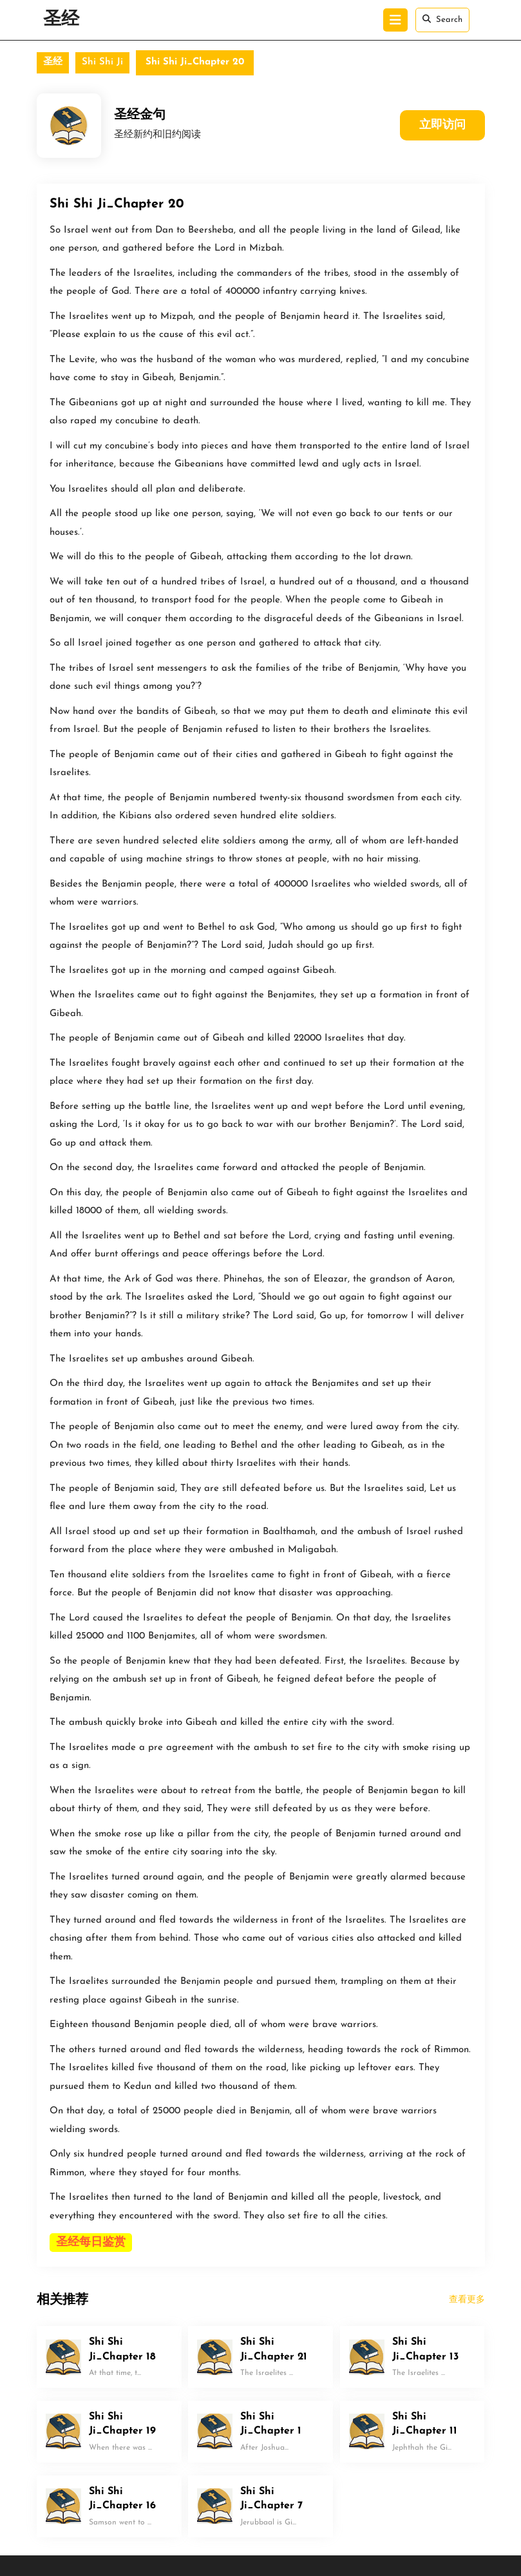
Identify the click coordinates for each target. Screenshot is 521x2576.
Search (442, 19)
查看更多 (467, 2300)
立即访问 (442, 125)
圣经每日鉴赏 (91, 2242)
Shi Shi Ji (102, 62)
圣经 (61, 20)
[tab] (395, 20)
